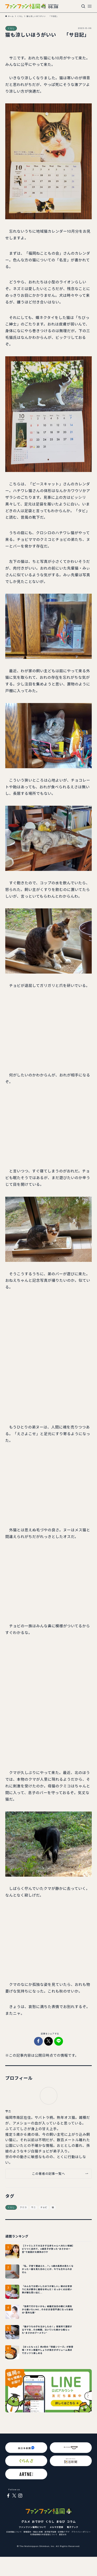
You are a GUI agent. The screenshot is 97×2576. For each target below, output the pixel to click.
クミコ (23, 2207)
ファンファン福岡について (32, 2527)
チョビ (43, 2207)
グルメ (25, 2521)
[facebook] (8, 2495)
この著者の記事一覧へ (48, 2174)
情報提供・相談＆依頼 (33, 2532)
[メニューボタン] (90, 6)
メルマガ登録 (56, 2527)
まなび (60, 2521)
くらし (11, 28)
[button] (38, 2041)
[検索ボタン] (83, 6)
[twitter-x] (14, 2495)
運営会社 (63, 2534)
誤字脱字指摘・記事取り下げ (57, 2532)
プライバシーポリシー (81, 2532)
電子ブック (72, 2527)
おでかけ (38, 2521)
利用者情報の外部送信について (43, 2534)
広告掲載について (14, 2532)
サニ (8, 2111)
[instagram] (20, 2495)
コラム (71, 2521)
